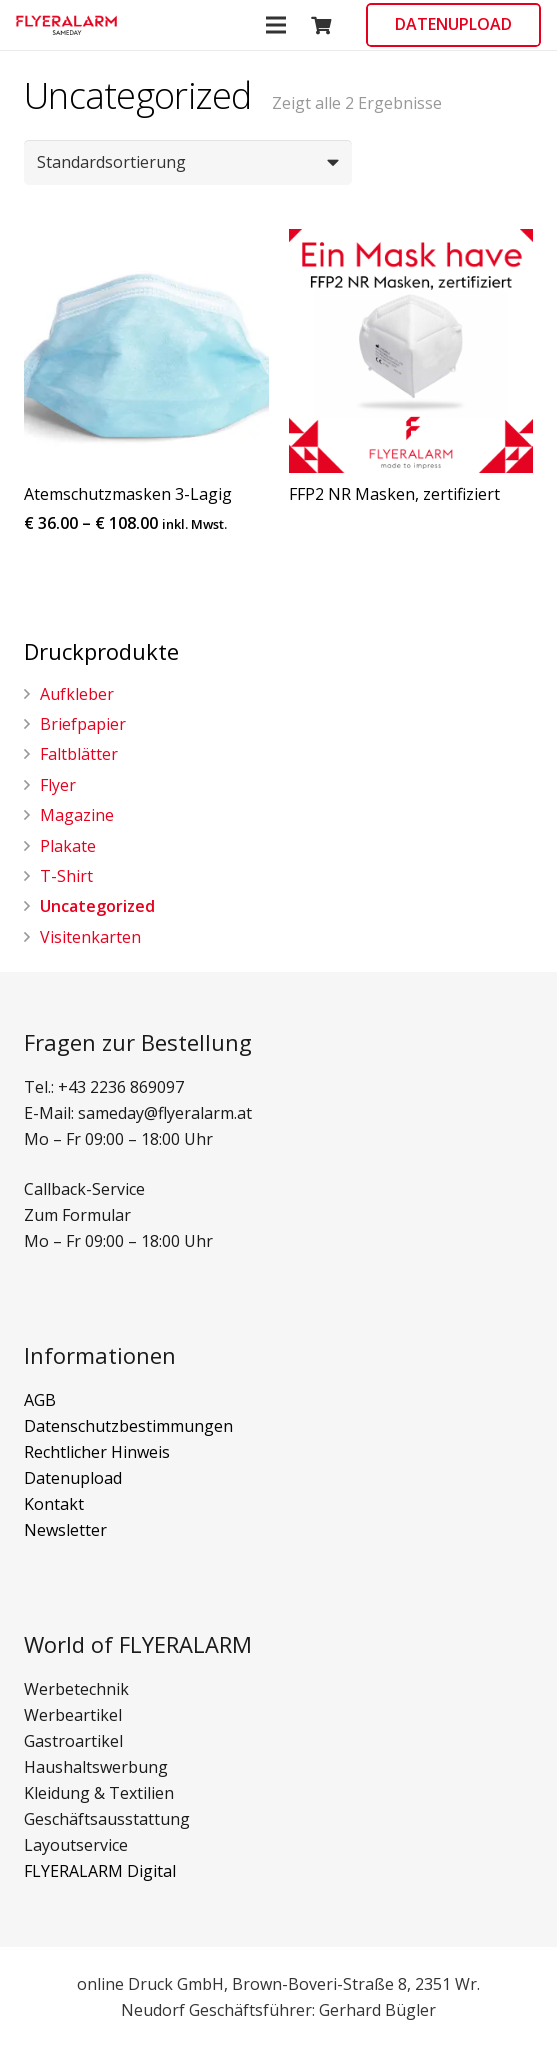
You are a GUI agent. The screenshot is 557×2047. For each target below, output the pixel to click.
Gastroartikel (73, 1741)
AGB (40, 1400)
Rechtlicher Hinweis (97, 1452)
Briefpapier (83, 724)
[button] (66, 25)
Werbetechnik (76, 1689)
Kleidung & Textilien (99, 1793)
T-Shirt (66, 876)
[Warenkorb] (321, 25)
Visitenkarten (90, 937)
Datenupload (73, 1478)
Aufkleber (77, 694)
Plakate (68, 846)
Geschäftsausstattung (107, 1819)
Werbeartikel (73, 1715)
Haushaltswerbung (96, 1767)
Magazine (77, 815)
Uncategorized (97, 906)
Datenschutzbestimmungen (128, 1426)
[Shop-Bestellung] (188, 162)
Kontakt (54, 1504)
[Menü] (276, 25)
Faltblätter (79, 754)
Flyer (58, 785)
